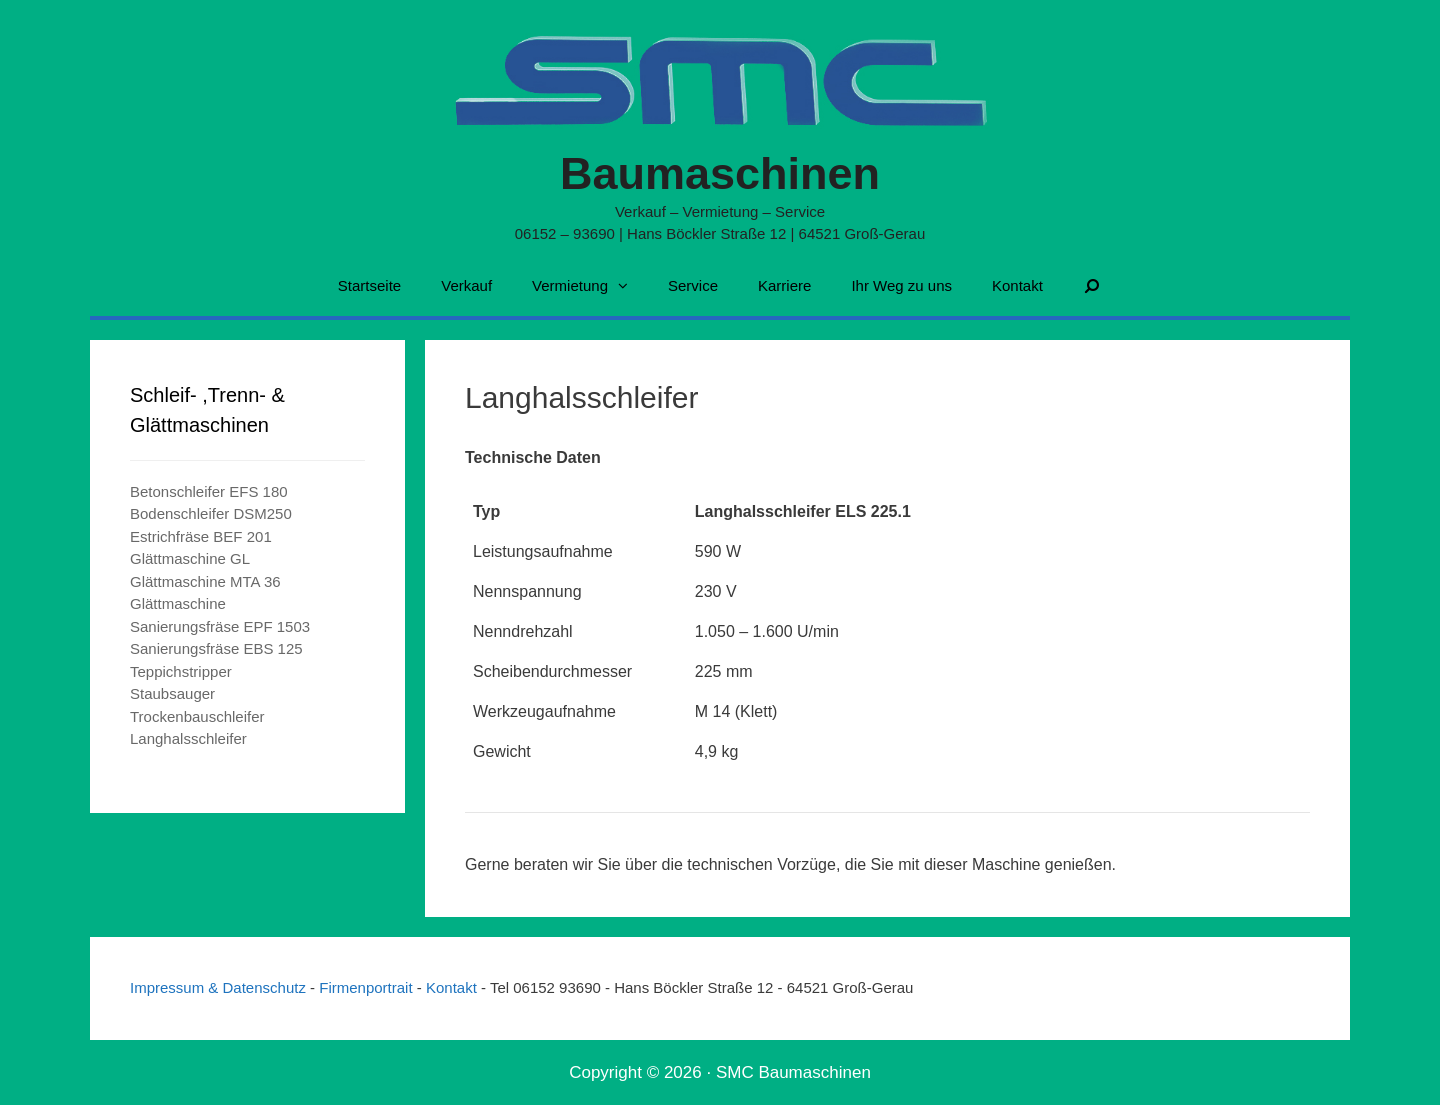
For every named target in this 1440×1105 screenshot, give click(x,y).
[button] (628, 286)
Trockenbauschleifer (197, 716)
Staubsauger (172, 693)
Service (693, 285)
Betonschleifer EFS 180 (209, 491)
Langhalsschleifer (188, 738)
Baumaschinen (720, 173)
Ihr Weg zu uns (901, 285)
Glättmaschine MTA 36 (205, 581)
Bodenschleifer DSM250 (211, 513)
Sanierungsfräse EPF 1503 (220, 626)
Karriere (784, 285)
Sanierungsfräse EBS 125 (216, 648)
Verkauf (466, 285)
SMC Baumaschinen (793, 1072)
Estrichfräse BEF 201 (201, 536)
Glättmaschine (178, 603)
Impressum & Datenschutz (220, 987)
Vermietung (590, 286)
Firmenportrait (368, 987)
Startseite (369, 285)
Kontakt (1017, 285)
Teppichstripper (181, 671)
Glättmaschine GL (190, 558)
